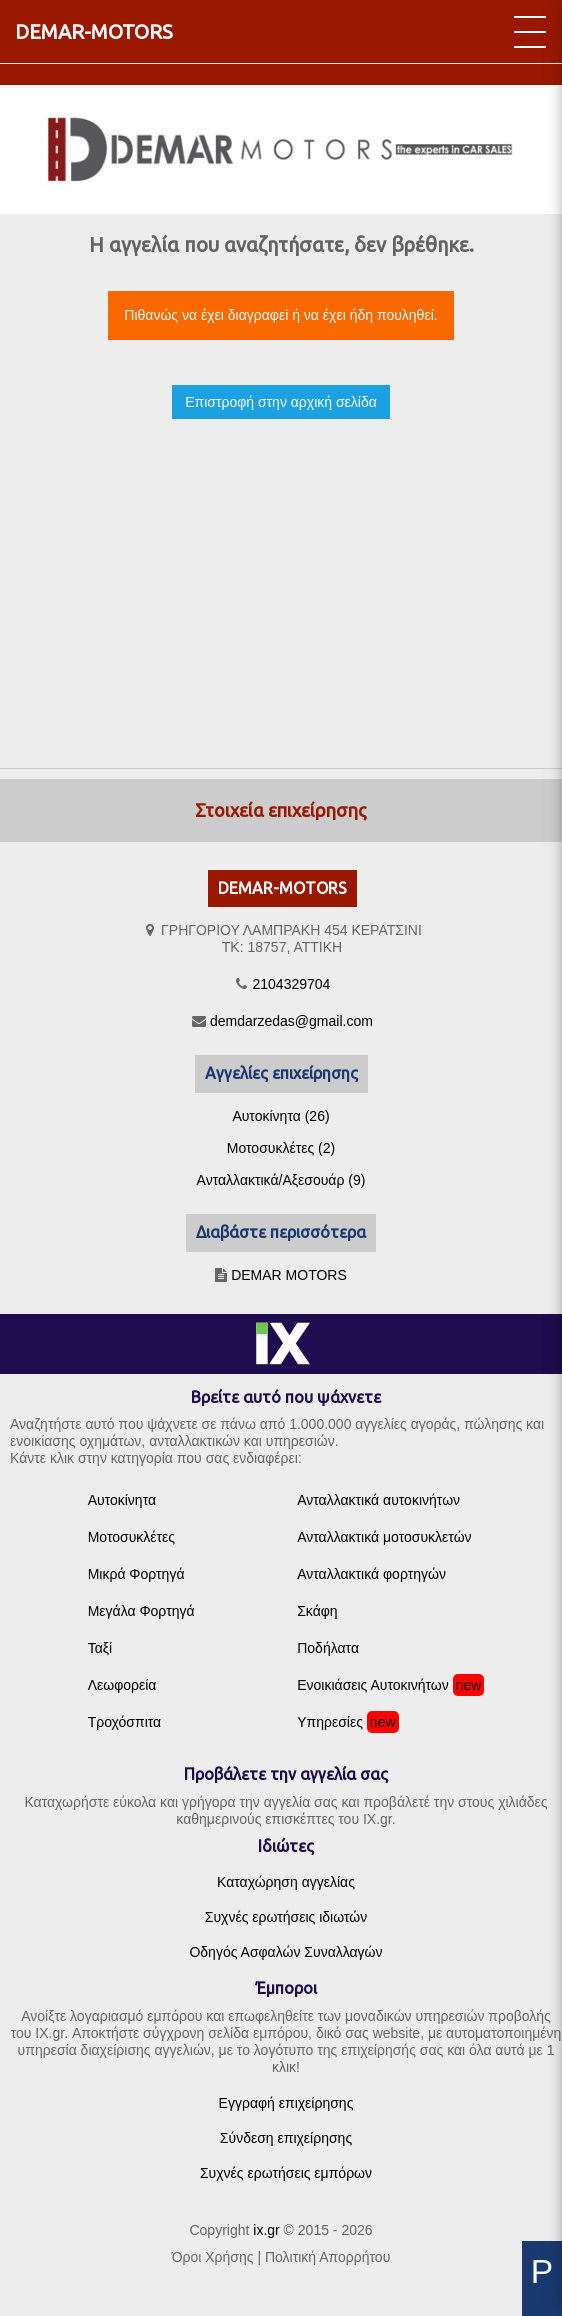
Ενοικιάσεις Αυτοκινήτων (373, 1685)
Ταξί (100, 1648)
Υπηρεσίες (330, 1722)
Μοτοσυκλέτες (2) (281, 1148)
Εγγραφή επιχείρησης (286, 2103)
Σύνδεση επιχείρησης (286, 2138)
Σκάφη (317, 1611)
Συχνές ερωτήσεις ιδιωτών (286, 1917)
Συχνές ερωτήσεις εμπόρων (286, 2173)
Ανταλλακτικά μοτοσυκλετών (384, 1537)
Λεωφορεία (122, 1685)
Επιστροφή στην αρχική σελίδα (281, 402)
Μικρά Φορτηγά (136, 1574)
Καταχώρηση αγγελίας (286, 1882)
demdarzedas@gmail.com (291, 1021)
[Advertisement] (281, 576)
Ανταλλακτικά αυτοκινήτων (378, 1500)
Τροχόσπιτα (125, 1722)
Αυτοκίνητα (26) (280, 1116)
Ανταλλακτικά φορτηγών (371, 1574)
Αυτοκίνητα (122, 1500)
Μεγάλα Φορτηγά (141, 1611)
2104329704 (292, 984)
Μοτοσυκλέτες (131, 1537)
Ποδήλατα (328, 1648)
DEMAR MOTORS (289, 1275)
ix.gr (266, 2230)
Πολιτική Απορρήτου (327, 2257)
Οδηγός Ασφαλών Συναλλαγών (285, 1952)
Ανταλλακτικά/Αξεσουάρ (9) (281, 1180)
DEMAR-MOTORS (94, 31)
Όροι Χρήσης (213, 2257)
